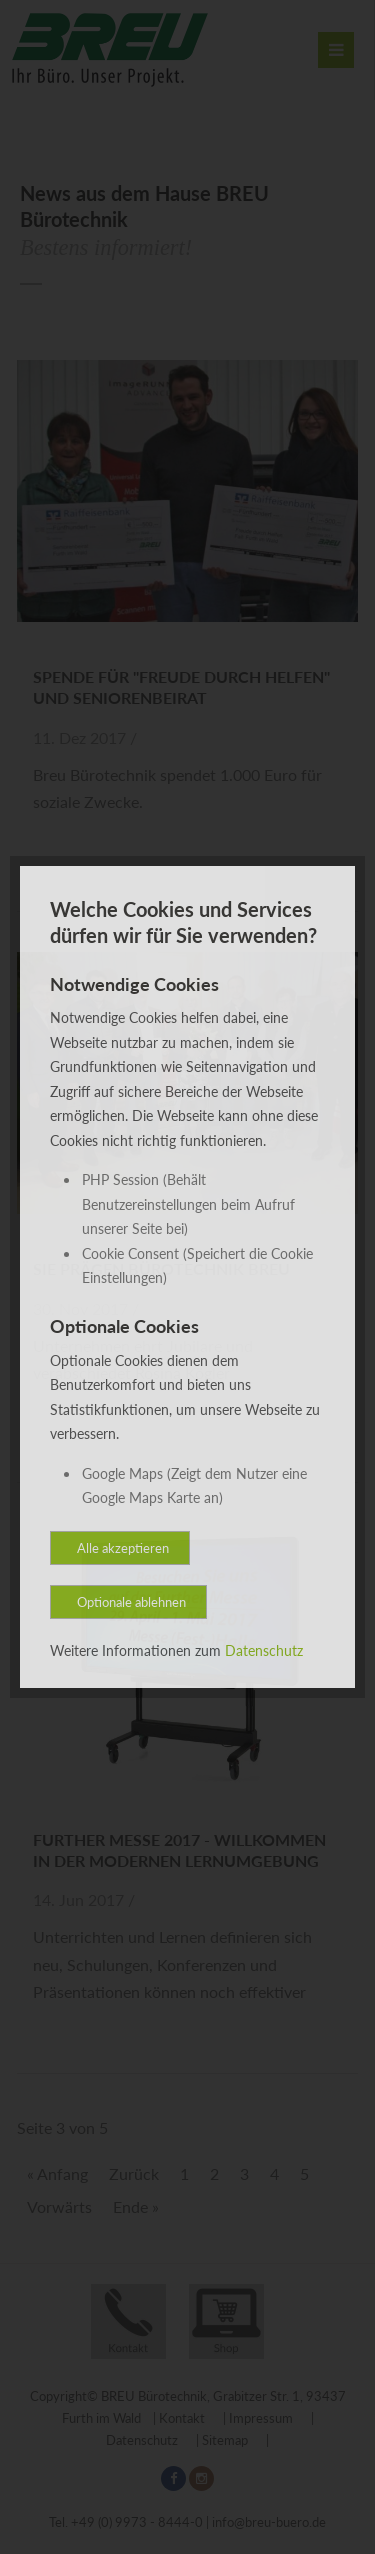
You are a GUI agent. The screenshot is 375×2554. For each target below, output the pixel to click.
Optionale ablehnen (131, 1602)
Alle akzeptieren (123, 1548)
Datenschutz (264, 1650)
